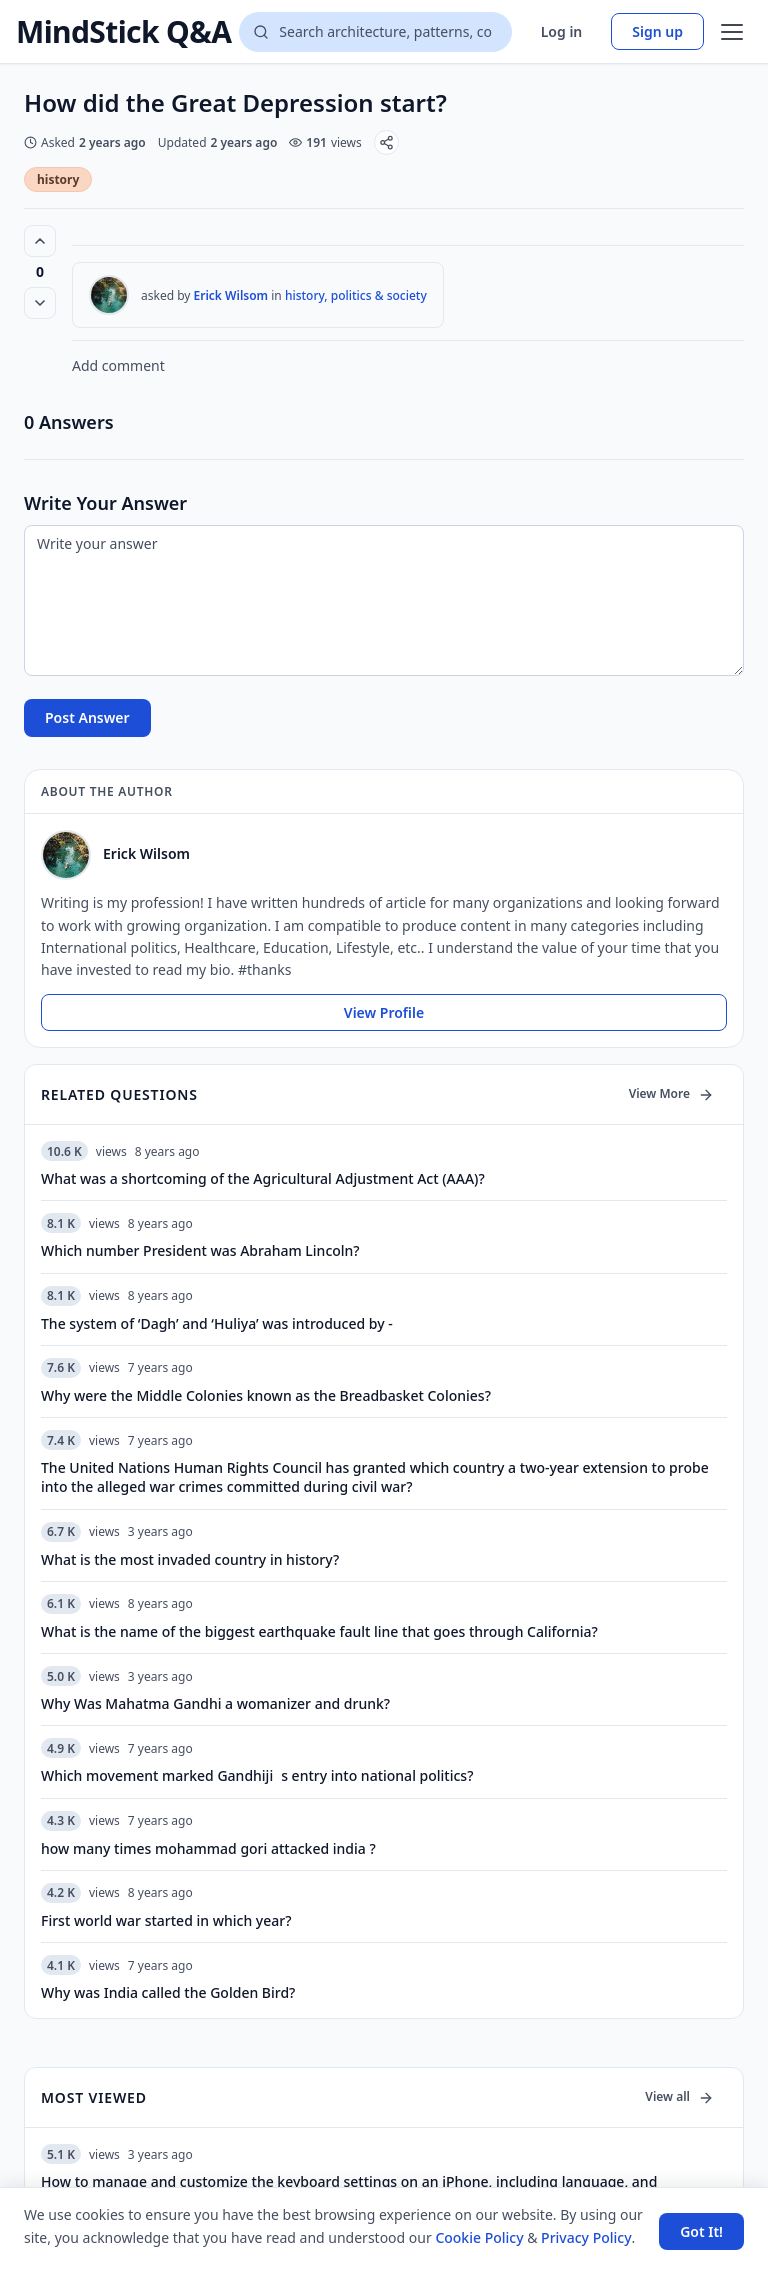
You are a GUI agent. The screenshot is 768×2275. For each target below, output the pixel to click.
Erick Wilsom (231, 295)
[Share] (386, 142)
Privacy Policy (586, 2237)
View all (679, 2096)
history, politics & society (356, 295)
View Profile (384, 1012)
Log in (562, 31)
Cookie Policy (479, 2237)
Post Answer (87, 717)
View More (671, 1093)
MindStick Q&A (123, 32)
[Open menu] (732, 32)
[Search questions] (375, 32)
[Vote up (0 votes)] (40, 241)
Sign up (657, 31)
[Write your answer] (384, 600)
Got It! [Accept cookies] (701, 2231)
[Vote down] (40, 303)
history (58, 179)
